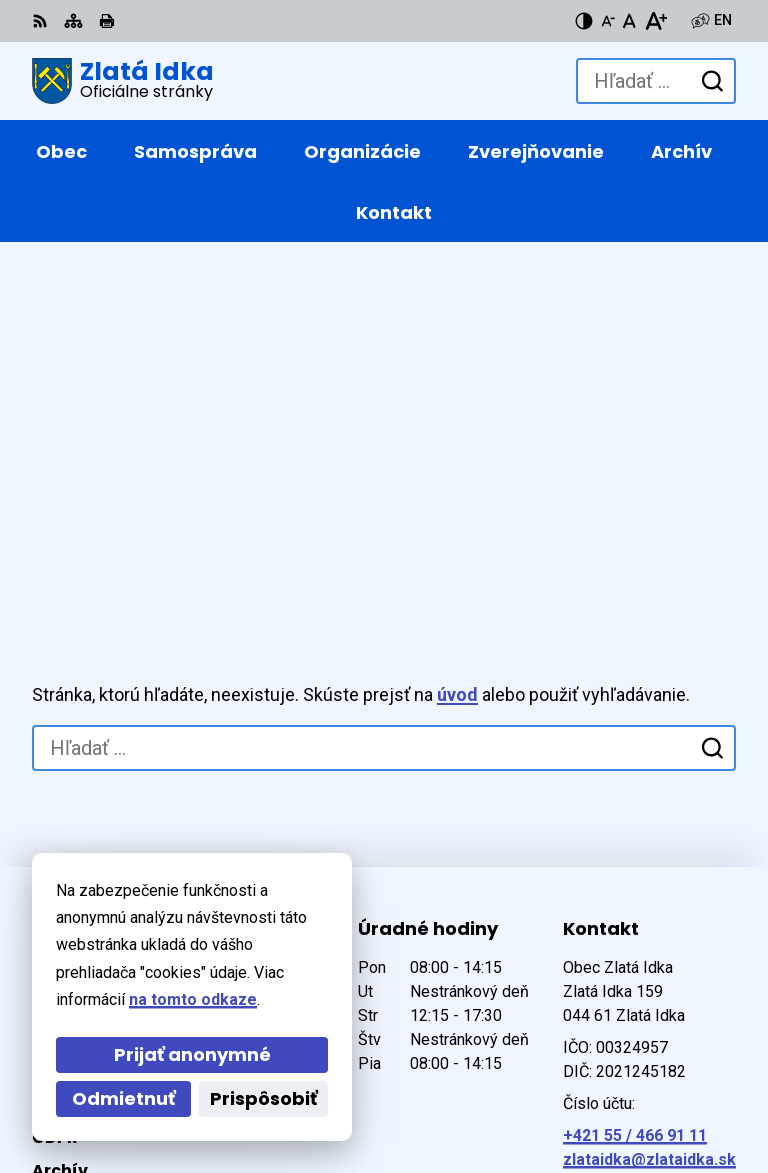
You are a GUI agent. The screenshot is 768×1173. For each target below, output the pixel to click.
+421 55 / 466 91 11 (635, 792)
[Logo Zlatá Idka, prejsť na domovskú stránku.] (123, 81)
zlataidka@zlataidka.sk (649, 816)
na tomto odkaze (193, 999)
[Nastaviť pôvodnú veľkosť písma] (629, 21)
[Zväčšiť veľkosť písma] (655, 21)
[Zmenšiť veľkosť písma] (608, 21)
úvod (457, 352)
